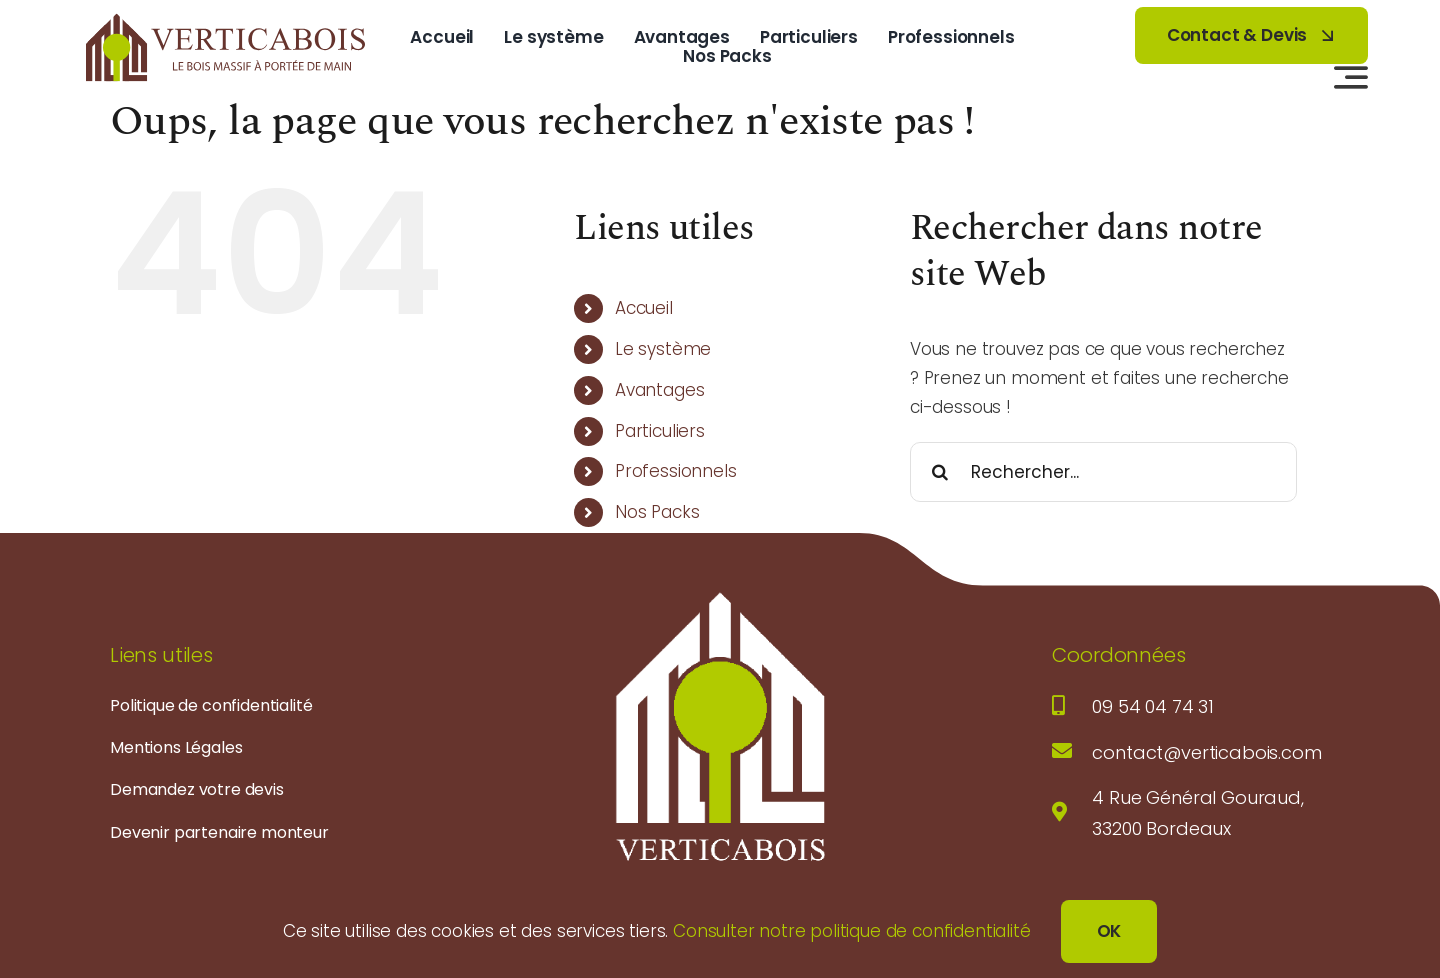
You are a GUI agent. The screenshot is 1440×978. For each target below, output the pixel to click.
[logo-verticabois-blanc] (720, 596)
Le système (663, 349)
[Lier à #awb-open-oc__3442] (1351, 77)
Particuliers (660, 431)
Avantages (659, 390)
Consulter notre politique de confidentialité (852, 931)
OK (1109, 931)
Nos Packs (657, 512)
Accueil (644, 308)
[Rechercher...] (1103, 472)
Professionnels (676, 471)
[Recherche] (940, 472)
